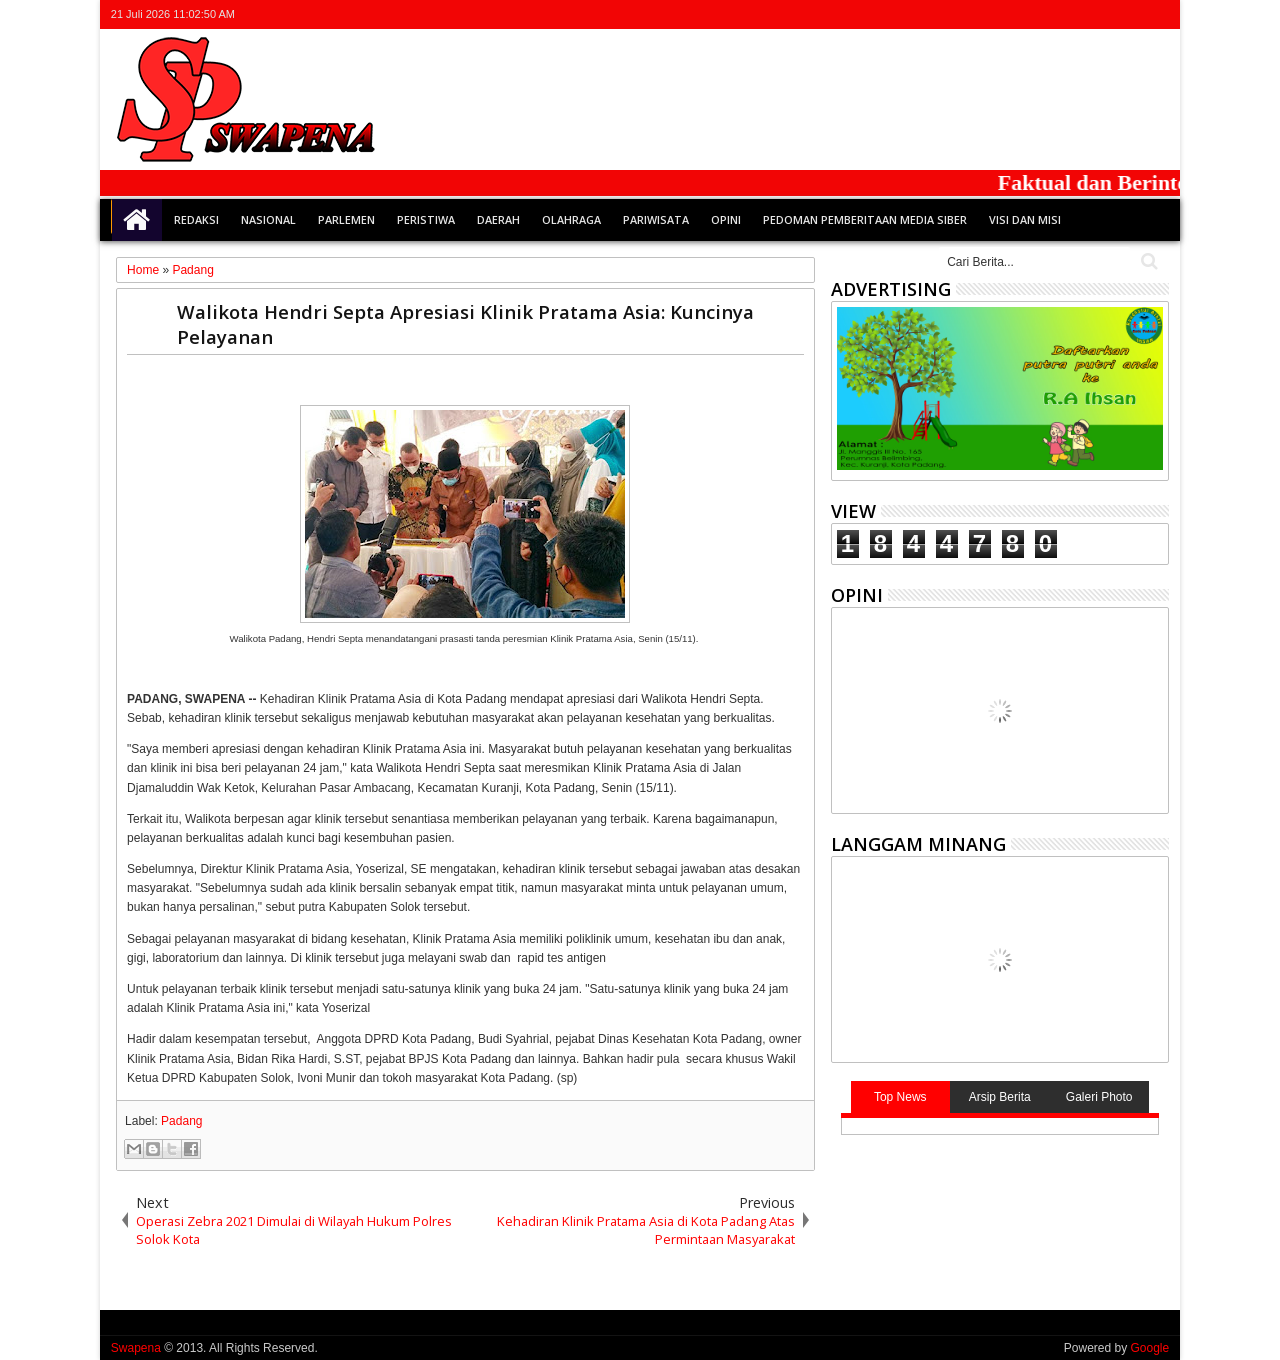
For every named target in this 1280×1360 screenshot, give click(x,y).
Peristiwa (426, 219)
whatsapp (1156, 14)
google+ (1104, 14)
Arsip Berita (1000, 1097)
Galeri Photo (1099, 1097)
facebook (1078, 14)
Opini (726, 219)
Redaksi (196, 219)
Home (137, 220)
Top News (900, 1097)
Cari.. (1147, 261)
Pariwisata (656, 219)
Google (1149, 1348)
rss (1130, 14)
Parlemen (346, 219)
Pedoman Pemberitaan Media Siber (865, 219)
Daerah (498, 219)
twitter (1052, 14)
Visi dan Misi (1025, 219)
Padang (181, 1121)
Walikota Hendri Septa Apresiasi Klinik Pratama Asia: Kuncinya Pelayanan (465, 324)
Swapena (136, 1348)
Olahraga (571, 219)
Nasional (268, 219)
